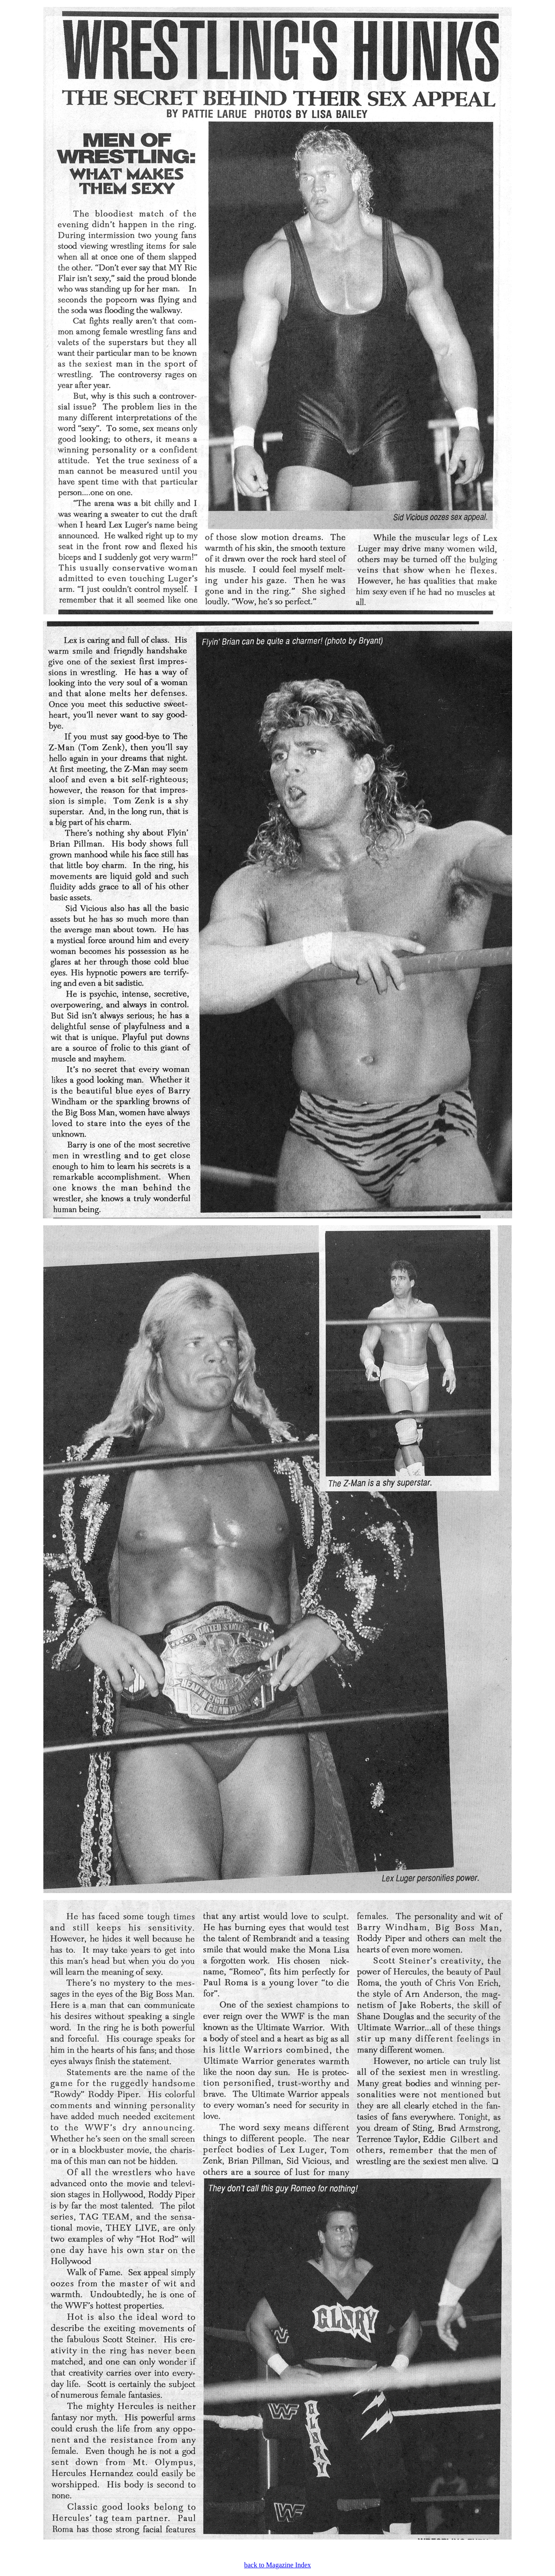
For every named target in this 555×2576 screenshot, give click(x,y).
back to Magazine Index (277, 2565)
